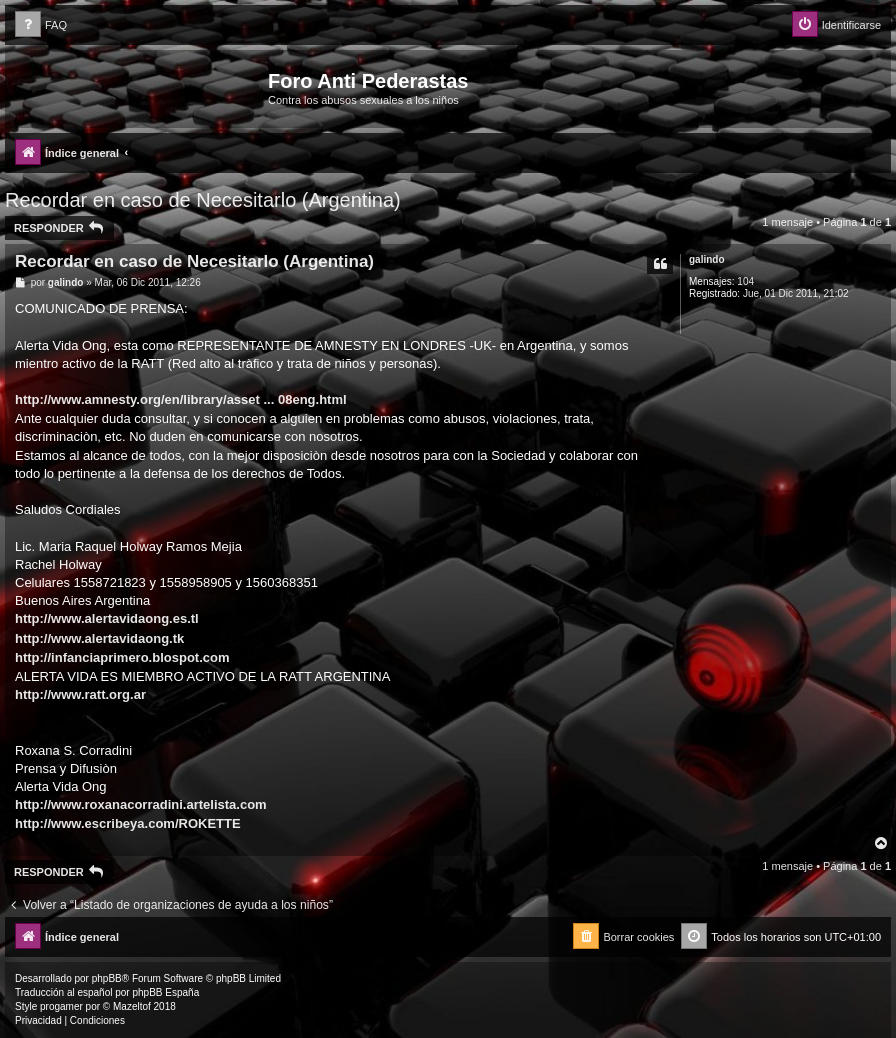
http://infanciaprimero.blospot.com (122, 657)
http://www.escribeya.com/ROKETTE (128, 823)
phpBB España (165, 992)
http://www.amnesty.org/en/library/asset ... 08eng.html (181, 399)
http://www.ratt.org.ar (80, 694)
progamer (61, 1006)
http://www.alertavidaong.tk (99, 638)
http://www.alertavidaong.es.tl (107, 618)
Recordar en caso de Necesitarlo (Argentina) (203, 200)
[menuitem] (41, 25)
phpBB (107, 978)
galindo (707, 259)
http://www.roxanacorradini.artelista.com (141, 804)
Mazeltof (132, 1006)
